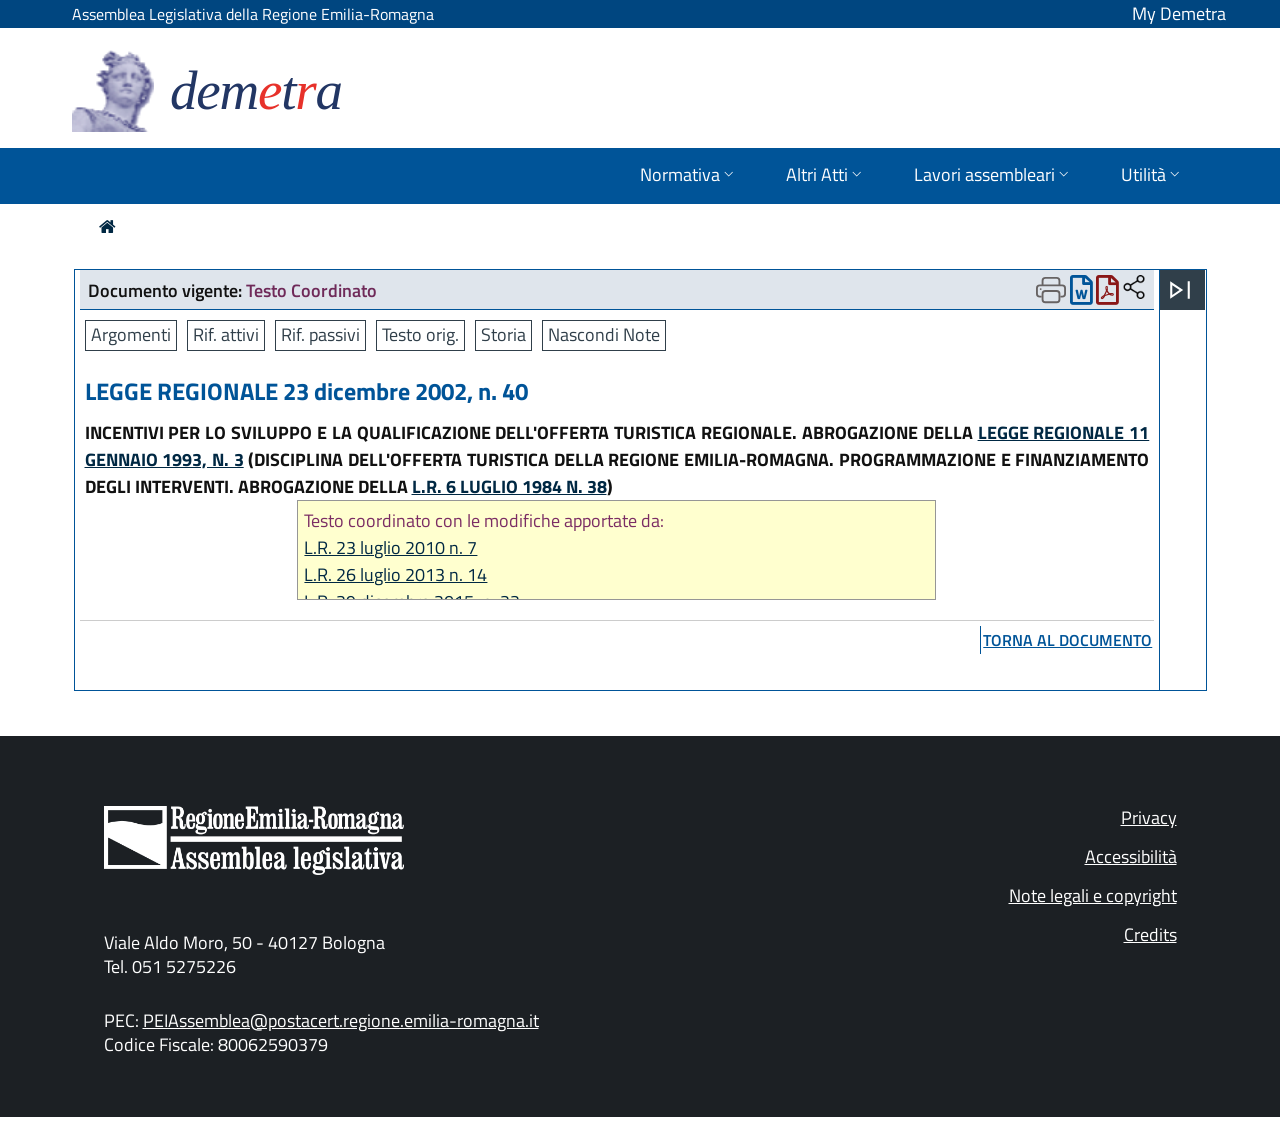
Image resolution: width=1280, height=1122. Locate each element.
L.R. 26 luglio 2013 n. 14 (395, 574)
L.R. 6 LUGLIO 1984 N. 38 (509, 486)
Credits (1150, 934)
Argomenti (131, 334)
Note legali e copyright (1093, 895)
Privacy (1149, 817)
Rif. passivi (320, 334)
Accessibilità (1131, 856)
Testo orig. (420, 334)
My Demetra (1179, 13)
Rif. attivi (226, 334)
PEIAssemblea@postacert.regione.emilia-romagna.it (341, 1020)
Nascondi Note (604, 334)
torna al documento (1067, 640)
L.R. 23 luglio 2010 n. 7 (390, 547)
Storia (503, 334)
